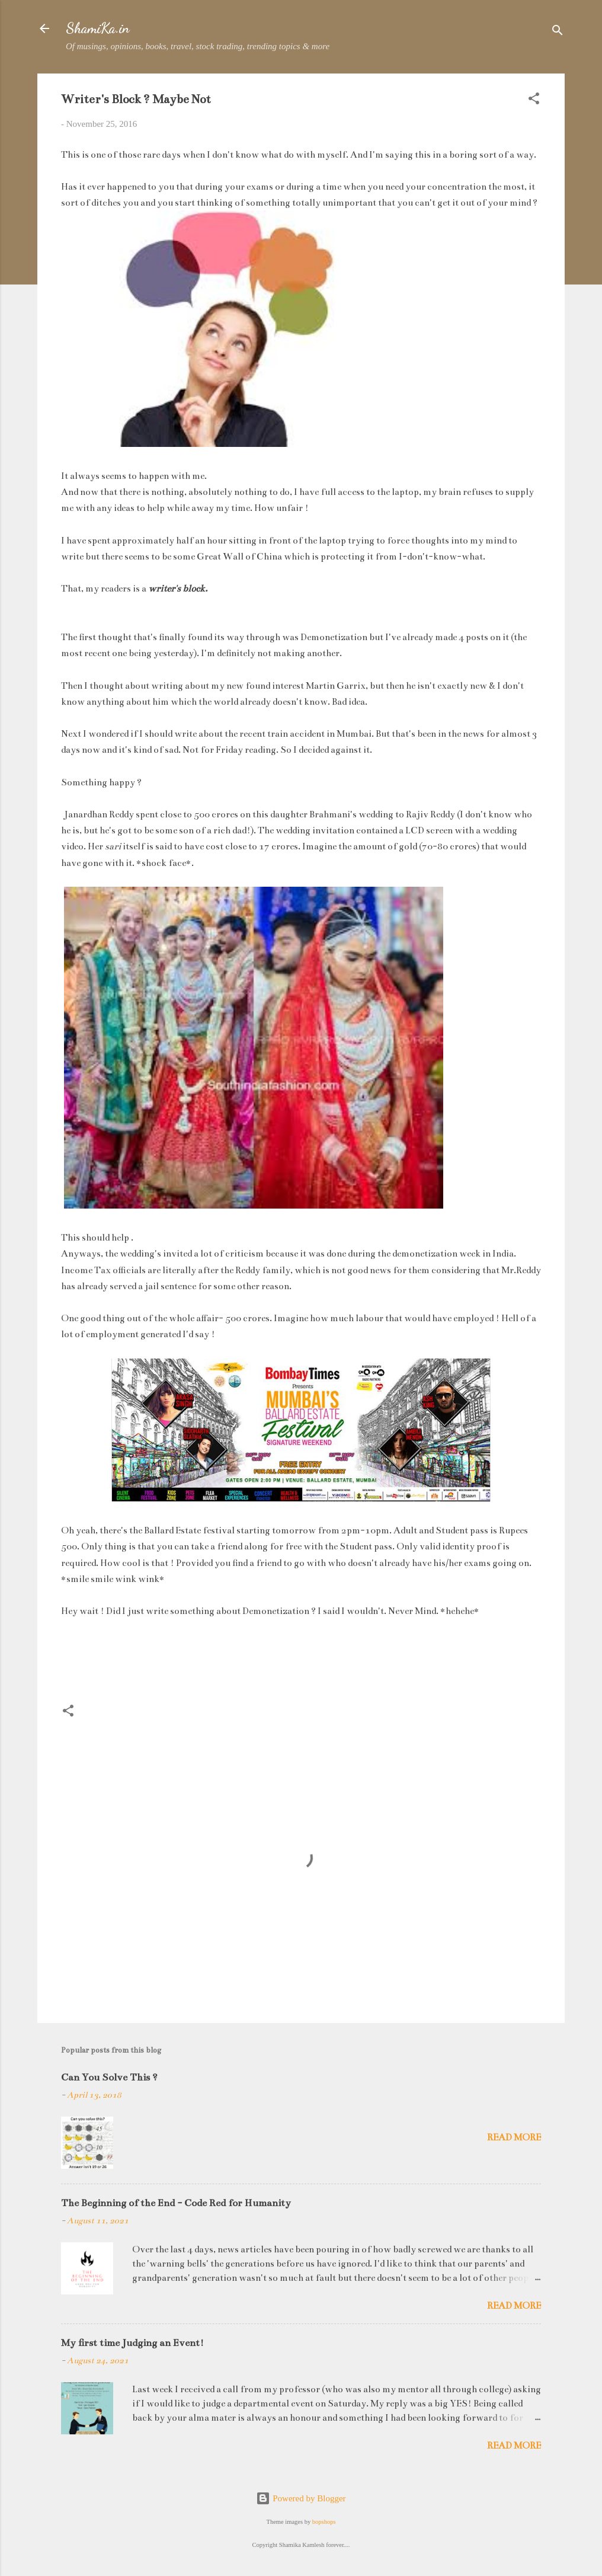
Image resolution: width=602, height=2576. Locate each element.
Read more (514, 2137)
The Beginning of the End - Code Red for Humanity (176, 2203)
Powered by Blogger (300, 2498)
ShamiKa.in (98, 28)
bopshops (324, 2522)
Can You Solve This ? (109, 2077)
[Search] (557, 32)
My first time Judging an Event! (132, 2343)
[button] (534, 100)
